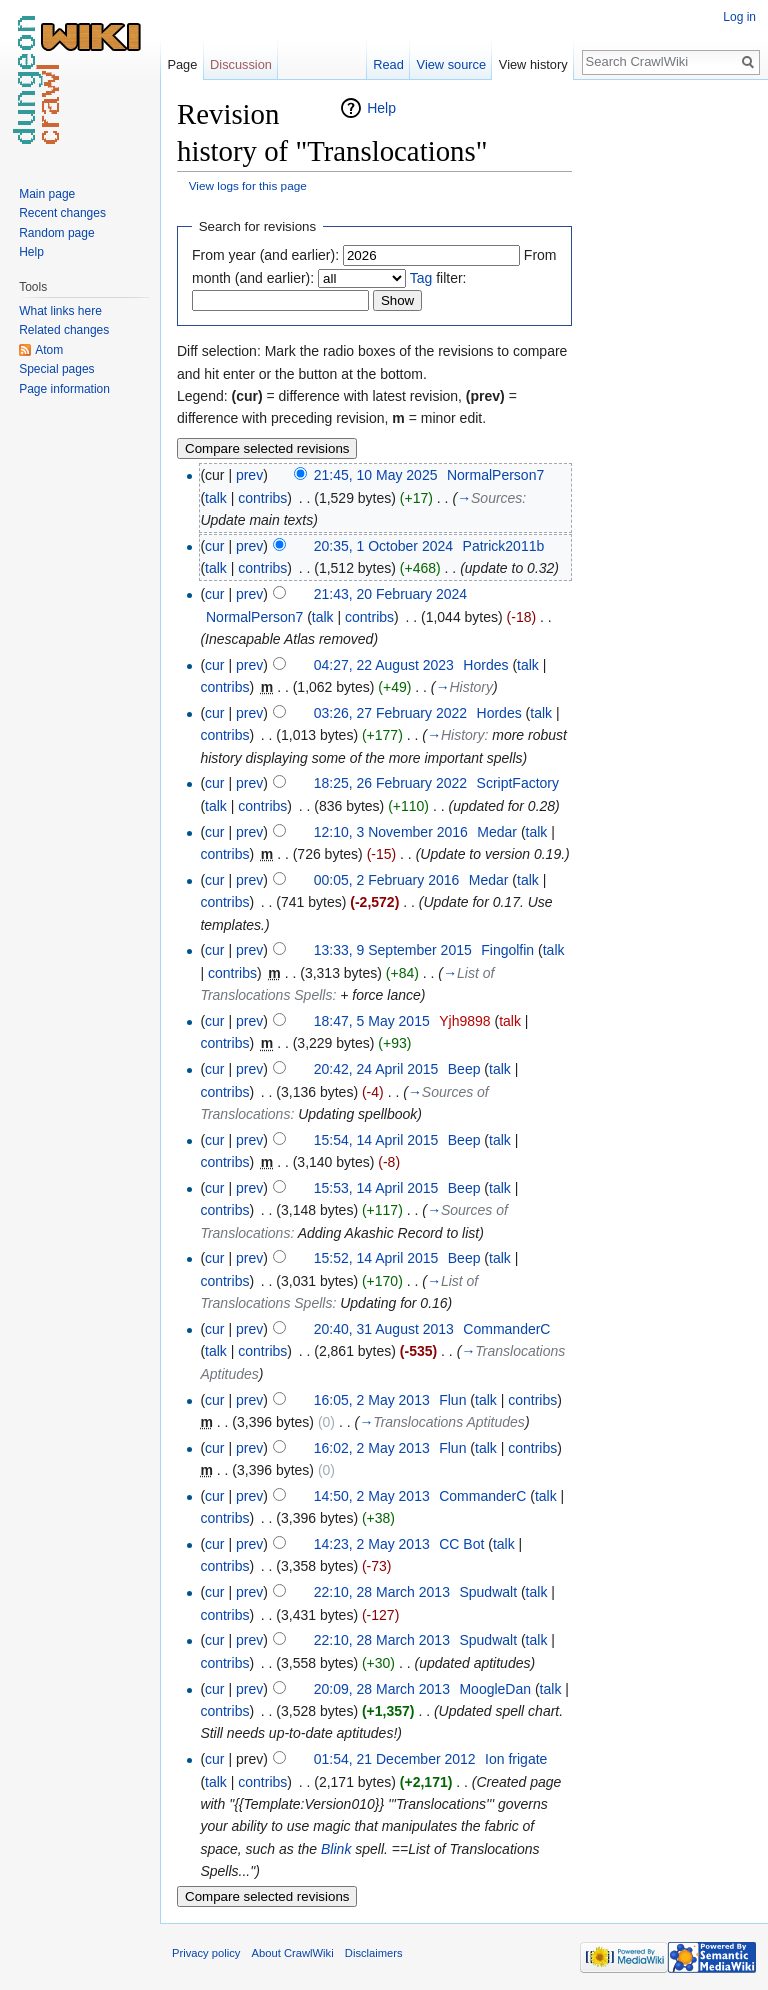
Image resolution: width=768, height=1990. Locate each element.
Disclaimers (374, 1953)
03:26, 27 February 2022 (390, 713)
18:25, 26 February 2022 (390, 783)
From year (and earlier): (265, 255)
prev (249, 475)
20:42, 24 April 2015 (376, 1069)
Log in (739, 17)
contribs (262, 498)
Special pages (56, 369)
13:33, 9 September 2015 (393, 950)
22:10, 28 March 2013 (382, 1592)
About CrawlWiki (293, 1953)
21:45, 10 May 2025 (376, 475)
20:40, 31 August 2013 (384, 1329)
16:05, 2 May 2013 (372, 1400)
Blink (336, 1849)
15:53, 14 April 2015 (376, 1188)
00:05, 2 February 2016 (387, 880)
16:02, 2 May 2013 (372, 1448)
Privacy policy (206, 1953)
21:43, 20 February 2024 (390, 594)
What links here (60, 311)
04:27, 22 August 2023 (384, 665)
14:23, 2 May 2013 (372, 1544)
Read (388, 64)
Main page (47, 194)
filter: (438, 278)
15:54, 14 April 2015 (376, 1140)
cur (214, 546)
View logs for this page (248, 185)
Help (381, 108)
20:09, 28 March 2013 (382, 1689)
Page (182, 64)
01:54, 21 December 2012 (395, 1759)
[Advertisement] (672, 396)
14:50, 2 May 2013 (372, 1496)
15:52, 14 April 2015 (376, 1258)
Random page (56, 233)
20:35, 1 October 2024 (383, 546)
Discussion (241, 64)
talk (216, 498)
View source (451, 64)
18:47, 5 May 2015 (372, 1021)
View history (533, 64)
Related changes (64, 330)
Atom (49, 350)
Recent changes (62, 213)
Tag (421, 278)
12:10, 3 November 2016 (391, 832)
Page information (64, 389)
